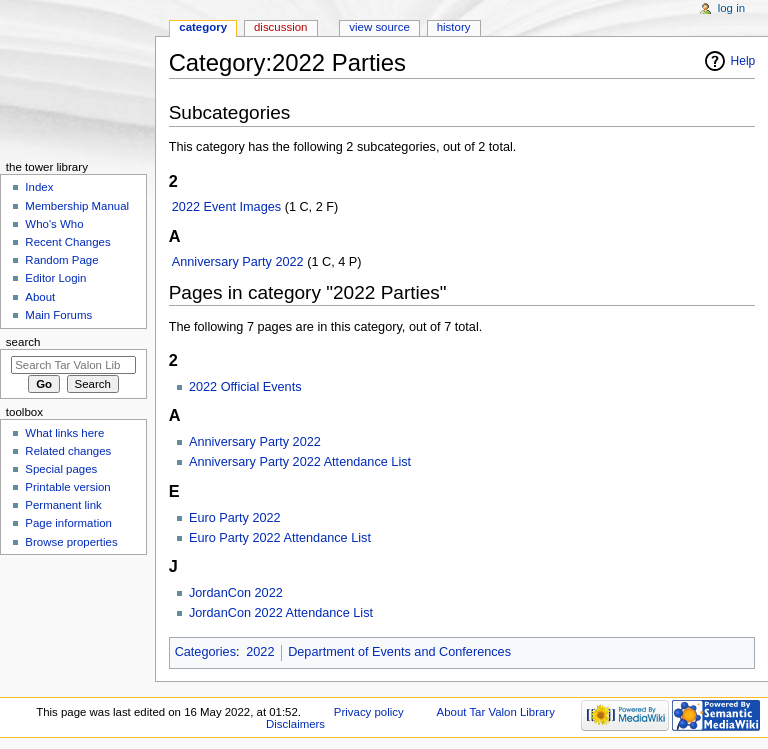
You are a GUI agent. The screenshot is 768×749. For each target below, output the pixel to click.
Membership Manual (77, 206)
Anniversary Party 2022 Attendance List (300, 462)
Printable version (67, 487)
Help (743, 61)
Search (23, 342)
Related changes (68, 451)
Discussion (280, 27)
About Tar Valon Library (496, 712)
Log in (731, 8)
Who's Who (54, 224)
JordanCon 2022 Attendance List (281, 613)
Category (203, 27)
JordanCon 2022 (236, 593)
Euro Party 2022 (235, 518)
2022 (260, 652)
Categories (205, 652)
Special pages (61, 469)
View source (379, 27)
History (454, 27)
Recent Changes (67, 242)
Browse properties (71, 542)
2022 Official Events (245, 387)
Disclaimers (295, 724)
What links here (64, 433)
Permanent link (63, 505)
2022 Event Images (226, 207)
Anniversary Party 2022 (238, 262)
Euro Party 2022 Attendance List (280, 538)
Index (39, 187)
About (40, 297)
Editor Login (55, 278)
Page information (68, 523)
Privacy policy (369, 712)
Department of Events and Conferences (399, 652)
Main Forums (58, 315)
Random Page (61, 260)
